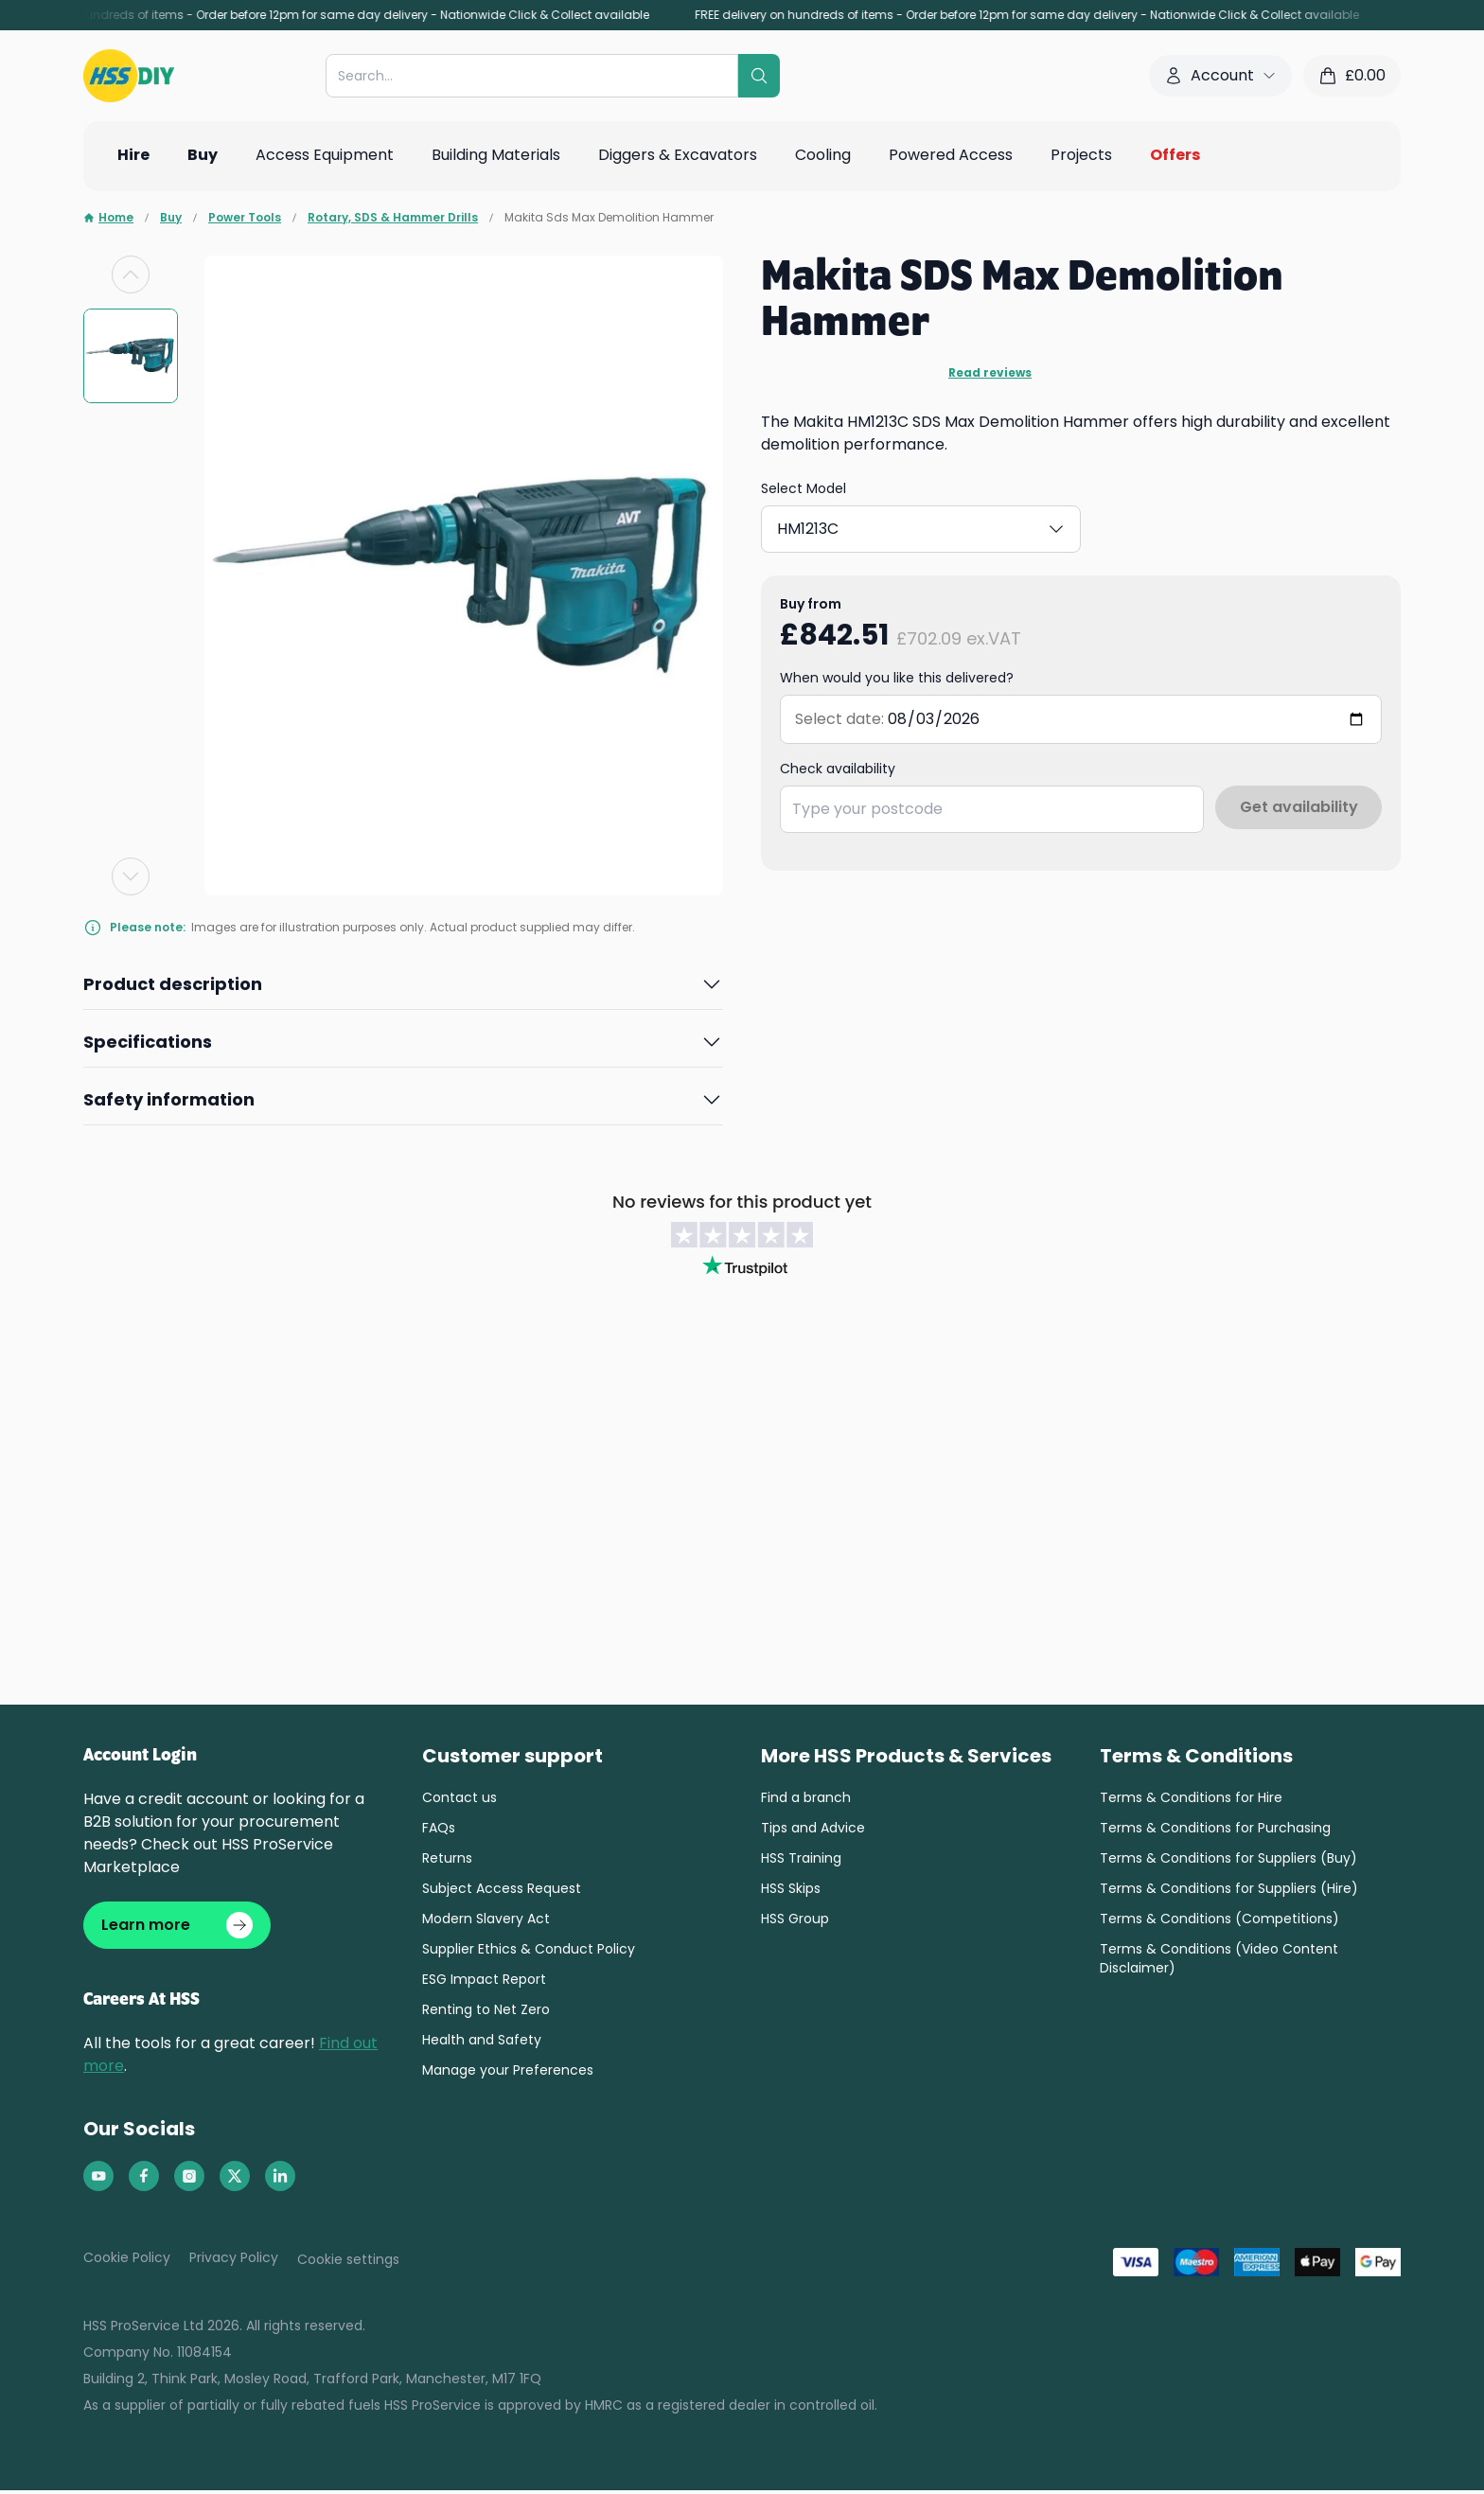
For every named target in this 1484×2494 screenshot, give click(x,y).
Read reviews (990, 372)
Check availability (837, 761)
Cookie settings (348, 2263)
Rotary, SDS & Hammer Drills (393, 217)
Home (108, 217)
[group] (130, 356)
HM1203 (827, 525)
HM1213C (940, 525)
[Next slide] (131, 876)
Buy (171, 217)
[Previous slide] (131, 274)
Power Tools (244, 217)
